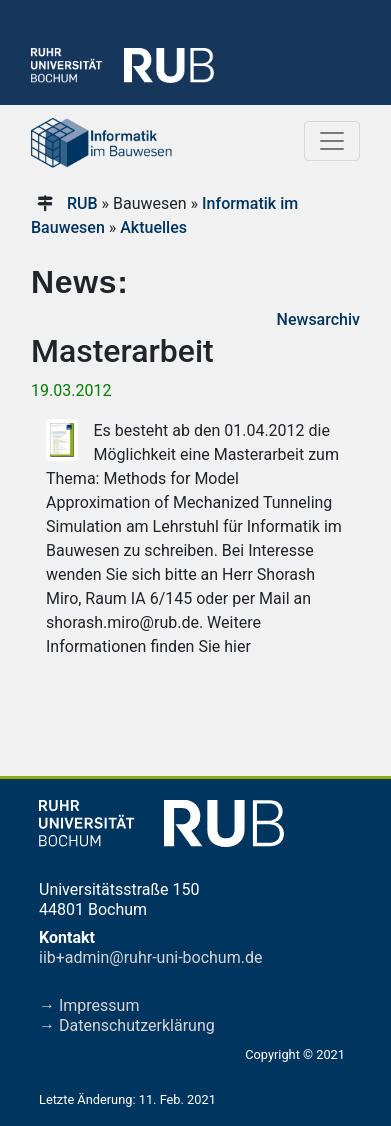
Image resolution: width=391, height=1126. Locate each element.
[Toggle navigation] (332, 141)
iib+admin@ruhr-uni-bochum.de (150, 957)
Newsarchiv (318, 319)
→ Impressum (89, 1005)
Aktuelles (153, 227)
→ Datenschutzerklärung (127, 1025)
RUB (82, 203)
